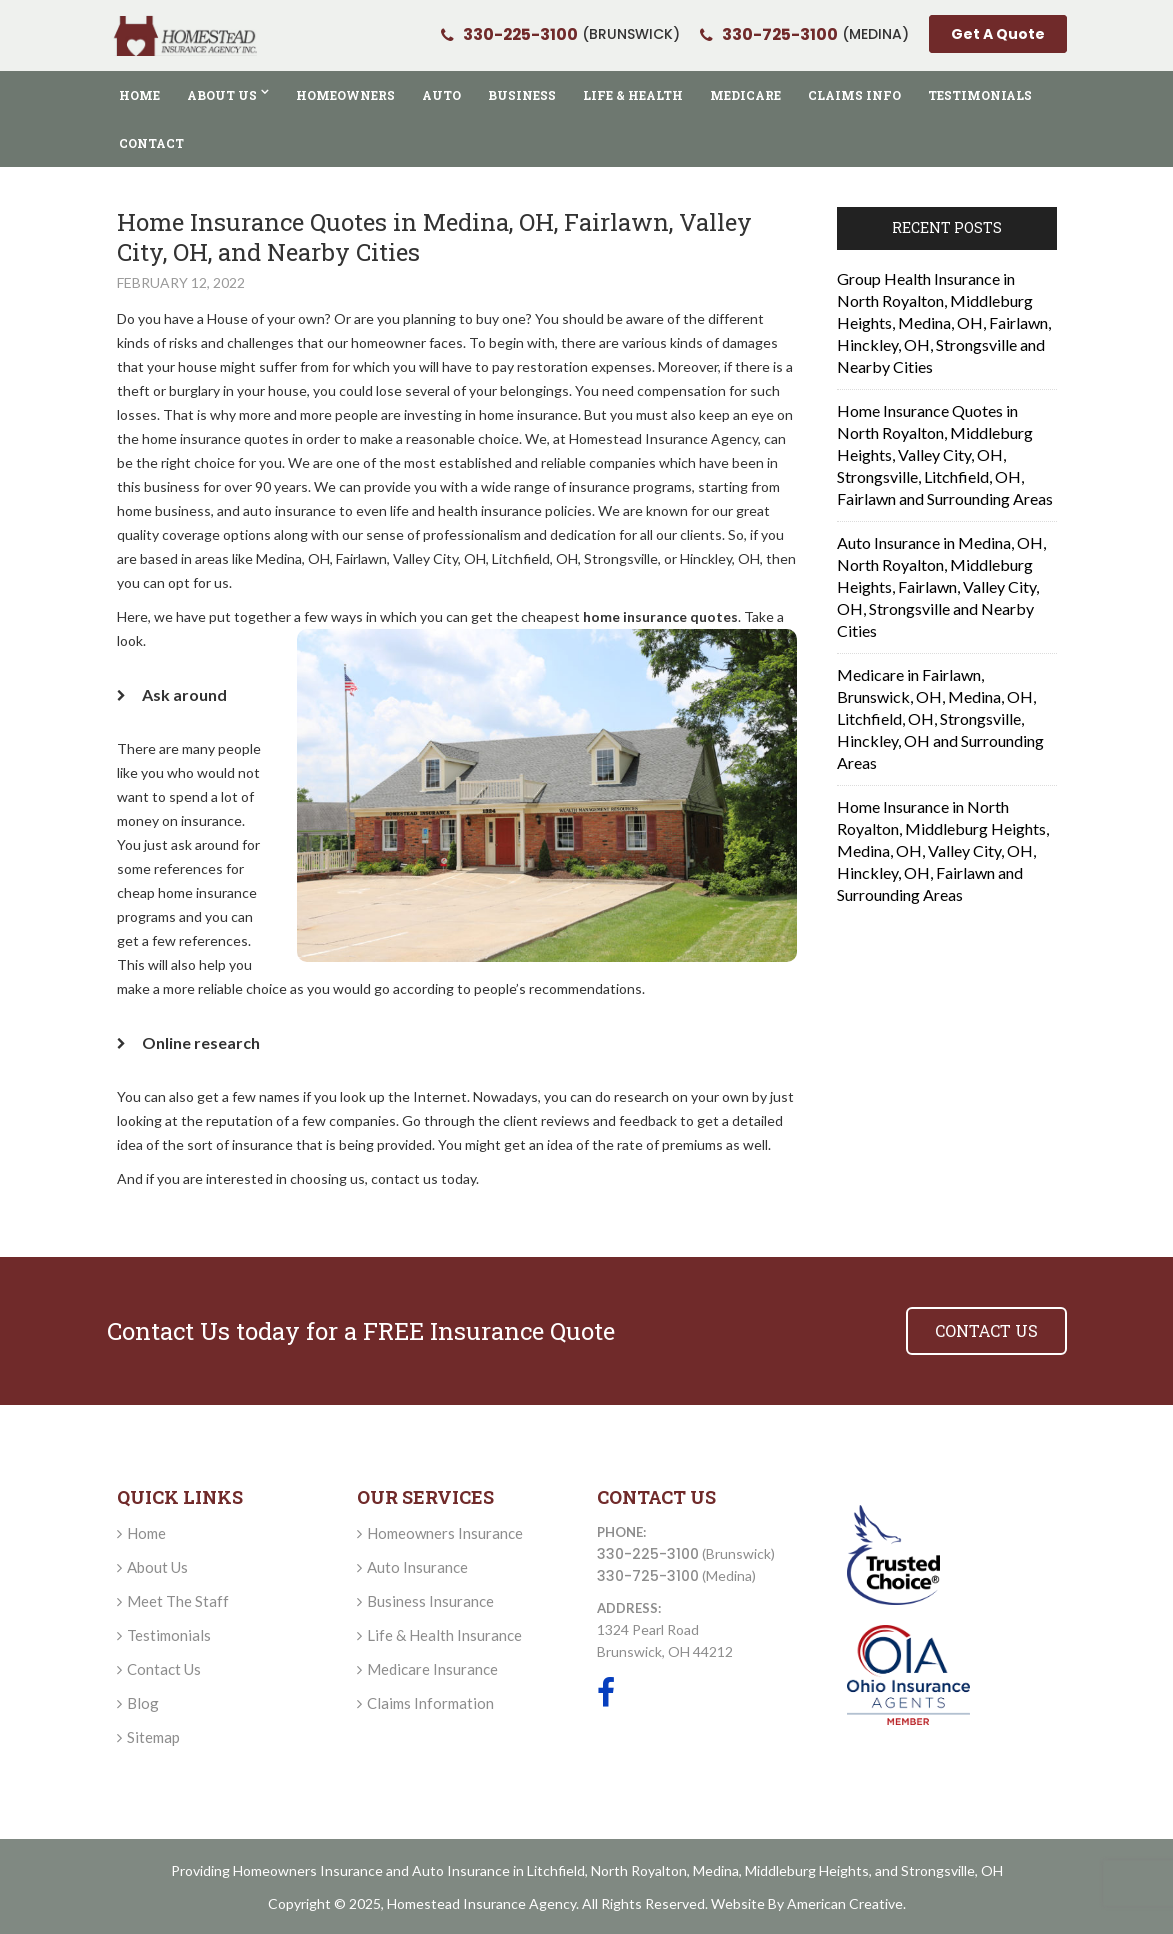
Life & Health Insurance (444, 1635)
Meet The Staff (178, 1601)
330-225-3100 (648, 1554)
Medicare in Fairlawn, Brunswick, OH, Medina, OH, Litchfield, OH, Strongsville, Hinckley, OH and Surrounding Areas (940, 718)
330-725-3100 (648, 1576)
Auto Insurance (417, 1567)
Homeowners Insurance (445, 1533)
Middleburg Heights (807, 1870)
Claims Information (430, 1703)
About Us (157, 1567)
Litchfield (556, 1870)
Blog (143, 1703)
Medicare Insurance (432, 1669)
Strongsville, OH (952, 1870)
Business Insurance (430, 1601)
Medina (716, 1870)
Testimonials (169, 1635)
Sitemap (153, 1737)
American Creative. (846, 1903)
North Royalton (639, 1870)
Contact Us (164, 1669)
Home (146, 1533)
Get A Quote (998, 35)
